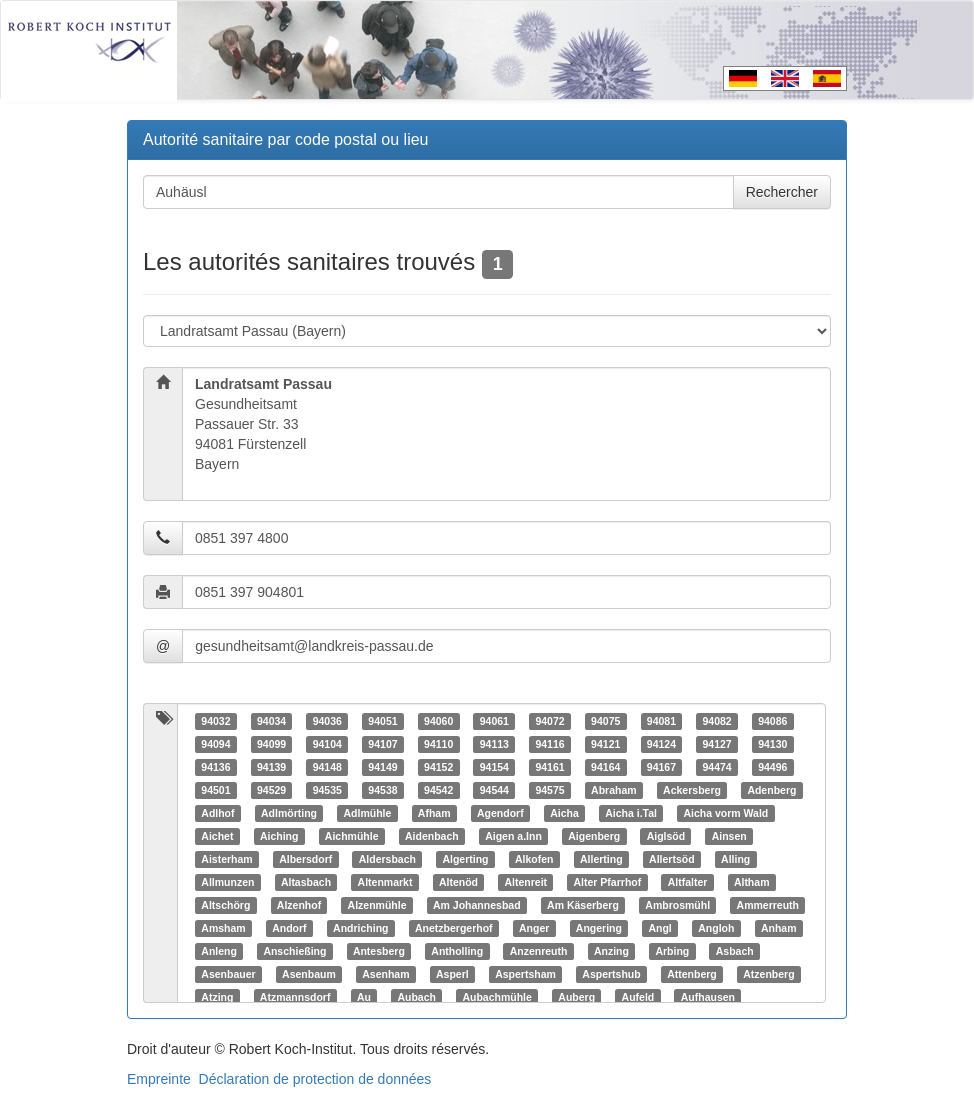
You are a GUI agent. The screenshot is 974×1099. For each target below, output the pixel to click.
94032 (215, 721)
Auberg (576, 997)
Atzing (217, 997)
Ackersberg (692, 790)
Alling (735, 859)
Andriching (360, 928)
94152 (438, 767)
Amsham (223, 928)
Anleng (219, 951)
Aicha (564, 813)
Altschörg (225, 905)
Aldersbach (387, 859)
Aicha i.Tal (631, 813)
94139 (271, 767)
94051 (382, 721)
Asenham (385, 974)
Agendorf (500, 813)
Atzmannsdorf (295, 997)
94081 (661, 721)
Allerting (601, 859)
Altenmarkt (385, 882)
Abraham (614, 790)
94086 (772, 721)
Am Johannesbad (477, 905)
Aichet (217, 836)
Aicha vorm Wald (725, 813)
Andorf (289, 928)
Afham (434, 813)
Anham (779, 928)
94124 (661, 744)
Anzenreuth (539, 951)
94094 (215, 744)
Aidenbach (432, 836)
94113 (494, 744)
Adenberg (771, 790)
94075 (605, 721)
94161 (549, 767)
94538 (382, 790)
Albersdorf (305, 859)
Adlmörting (289, 813)
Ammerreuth (768, 905)
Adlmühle (368, 813)
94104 (327, 744)
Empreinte (159, 1079)
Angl (659, 928)
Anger (534, 928)
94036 (327, 721)
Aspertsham (525, 974)
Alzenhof (299, 905)
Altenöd (458, 882)
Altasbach (306, 882)
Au (364, 997)
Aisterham (226, 859)
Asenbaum (309, 974)
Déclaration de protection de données (315, 1079)
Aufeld (638, 997)
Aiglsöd (666, 836)
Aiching (279, 836)
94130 (772, 744)
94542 (438, 790)
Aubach (416, 997)
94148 (327, 767)
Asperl (452, 974)
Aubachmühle (496, 997)
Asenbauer (228, 974)
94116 (549, 744)
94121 (605, 744)
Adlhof (217, 813)
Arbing (672, 951)
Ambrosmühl (677, 905)
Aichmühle (352, 836)
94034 (271, 721)
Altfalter (688, 882)
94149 (382, 767)
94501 (215, 790)
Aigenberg (594, 836)
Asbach (735, 951)
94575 (549, 790)
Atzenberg (768, 974)
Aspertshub (611, 974)
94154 (494, 767)
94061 (494, 721)
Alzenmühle (377, 905)
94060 (438, 721)
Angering (599, 928)
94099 (271, 744)
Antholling (457, 951)
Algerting (465, 859)
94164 (605, 767)
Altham (752, 882)
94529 (271, 790)
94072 (549, 721)
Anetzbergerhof (454, 928)
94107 (382, 744)
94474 (716, 767)
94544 (494, 790)
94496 (772, 767)
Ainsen (729, 836)
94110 (438, 744)
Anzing (611, 951)
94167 (661, 767)
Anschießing (294, 951)
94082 (716, 721)
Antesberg (379, 951)
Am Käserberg (583, 905)
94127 (716, 744)
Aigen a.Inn (513, 836)
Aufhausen (708, 997)
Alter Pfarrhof (608, 882)
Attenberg (692, 974)
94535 (327, 790)
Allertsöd (672, 859)
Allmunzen (227, 882)
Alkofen (534, 859)
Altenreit (525, 882)
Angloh (716, 928)
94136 (215, 767)
